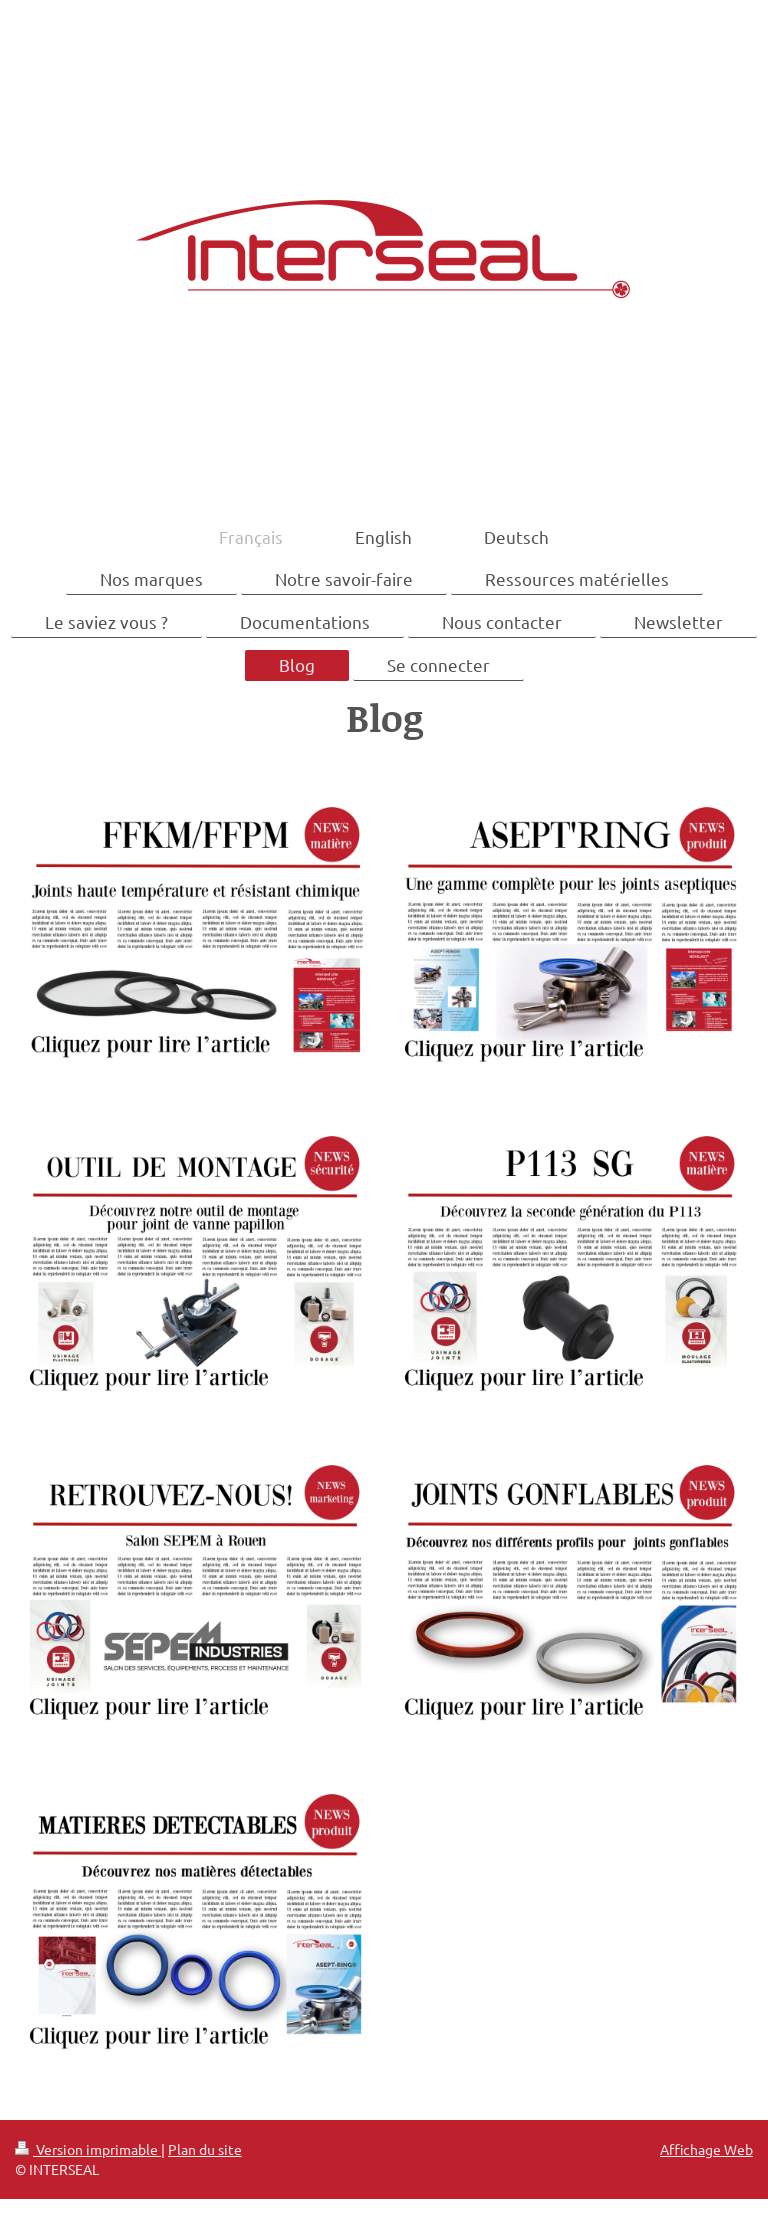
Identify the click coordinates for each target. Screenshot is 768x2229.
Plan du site (205, 2149)
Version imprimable (88, 2149)
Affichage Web (706, 2149)
